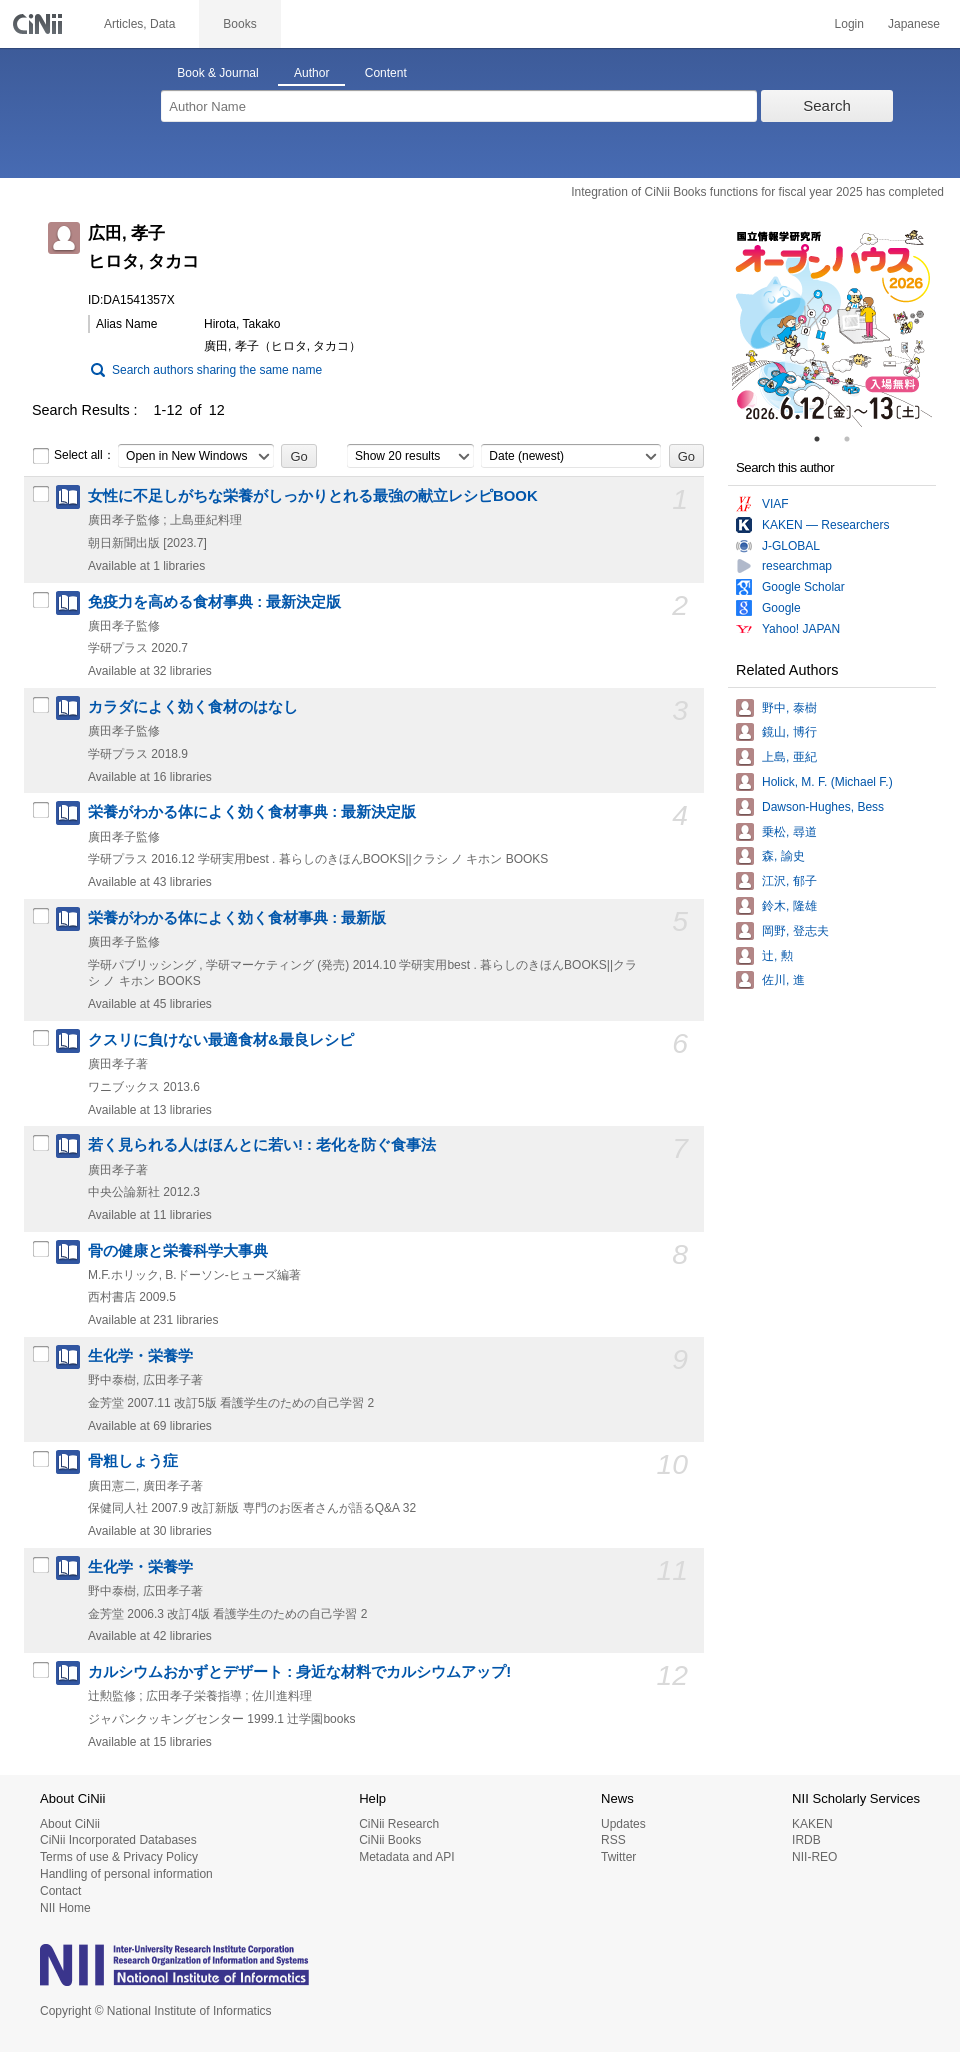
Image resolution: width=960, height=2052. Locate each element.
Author (311, 73)
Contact (60, 1891)
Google (781, 608)
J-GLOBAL (791, 546)
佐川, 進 (783, 980)
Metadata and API (406, 1857)
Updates (623, 1824)
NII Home (65, 1908)
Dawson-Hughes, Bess (823, 807)
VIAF (775, 504)
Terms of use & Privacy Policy (119, 1857)
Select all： (73, 456)
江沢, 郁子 (789, 881)
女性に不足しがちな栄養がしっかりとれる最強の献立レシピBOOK (313, 496)
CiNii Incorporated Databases (118, 1840)
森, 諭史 (783, 856)
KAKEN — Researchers (825, 525)
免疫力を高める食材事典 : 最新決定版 (214, 602)
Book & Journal (217, 73)
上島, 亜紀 (789, 757)
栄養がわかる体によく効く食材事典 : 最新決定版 (252, 812)
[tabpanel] (832, 327)
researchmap (797, 566)
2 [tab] (855, 439)
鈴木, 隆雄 (789, 906)
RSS (613, 1840)
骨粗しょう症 (133, 1461)
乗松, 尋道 (789, 832)
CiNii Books (390, 1840)
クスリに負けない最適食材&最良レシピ (221, 1040)
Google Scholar (803, 587)
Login (849, 24)
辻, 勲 (777, 956)
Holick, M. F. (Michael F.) (827, 782)
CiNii (40, 24)
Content (386, 73)
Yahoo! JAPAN (801, 629)
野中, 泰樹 (789, 708)
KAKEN (812, 1824)
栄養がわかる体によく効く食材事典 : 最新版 (237, 918)
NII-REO (814, 1857)
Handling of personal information (126, 1874)
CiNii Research (399, 1824)
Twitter (618, 1857)
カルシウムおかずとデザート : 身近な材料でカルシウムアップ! (299, 1672)
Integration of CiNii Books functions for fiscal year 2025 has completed (757, 192)
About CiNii (70, 1824)
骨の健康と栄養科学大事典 (178, 1251)
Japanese (914, 24)
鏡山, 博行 (789, 732)
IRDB (806, 1840)
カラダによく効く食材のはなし (193, 707)
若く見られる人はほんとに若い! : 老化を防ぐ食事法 (262, 1145)
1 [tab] (825, 439)
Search (827, 105)
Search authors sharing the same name (217, 370)
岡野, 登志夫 (795, 931)
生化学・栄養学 (140, 1356)
